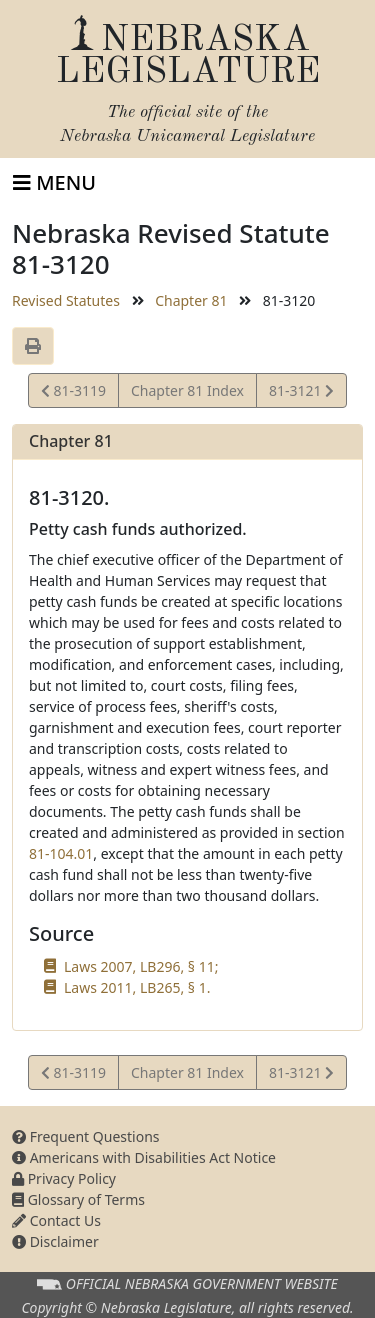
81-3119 (73, 393)
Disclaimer (55, 1241)
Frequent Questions (86, 1136)
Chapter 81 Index (187, 390)
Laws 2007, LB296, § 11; (141, 966)
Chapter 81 (191, 300)
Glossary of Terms (78, 1199)
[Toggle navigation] (54, 183)
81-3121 (301, 393)
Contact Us (56, 1220)
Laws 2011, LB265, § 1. (137, 987)
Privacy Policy (64, 1178)
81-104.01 (61, 853)
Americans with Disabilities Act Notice (144, 1157)
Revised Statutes (66, 300)
